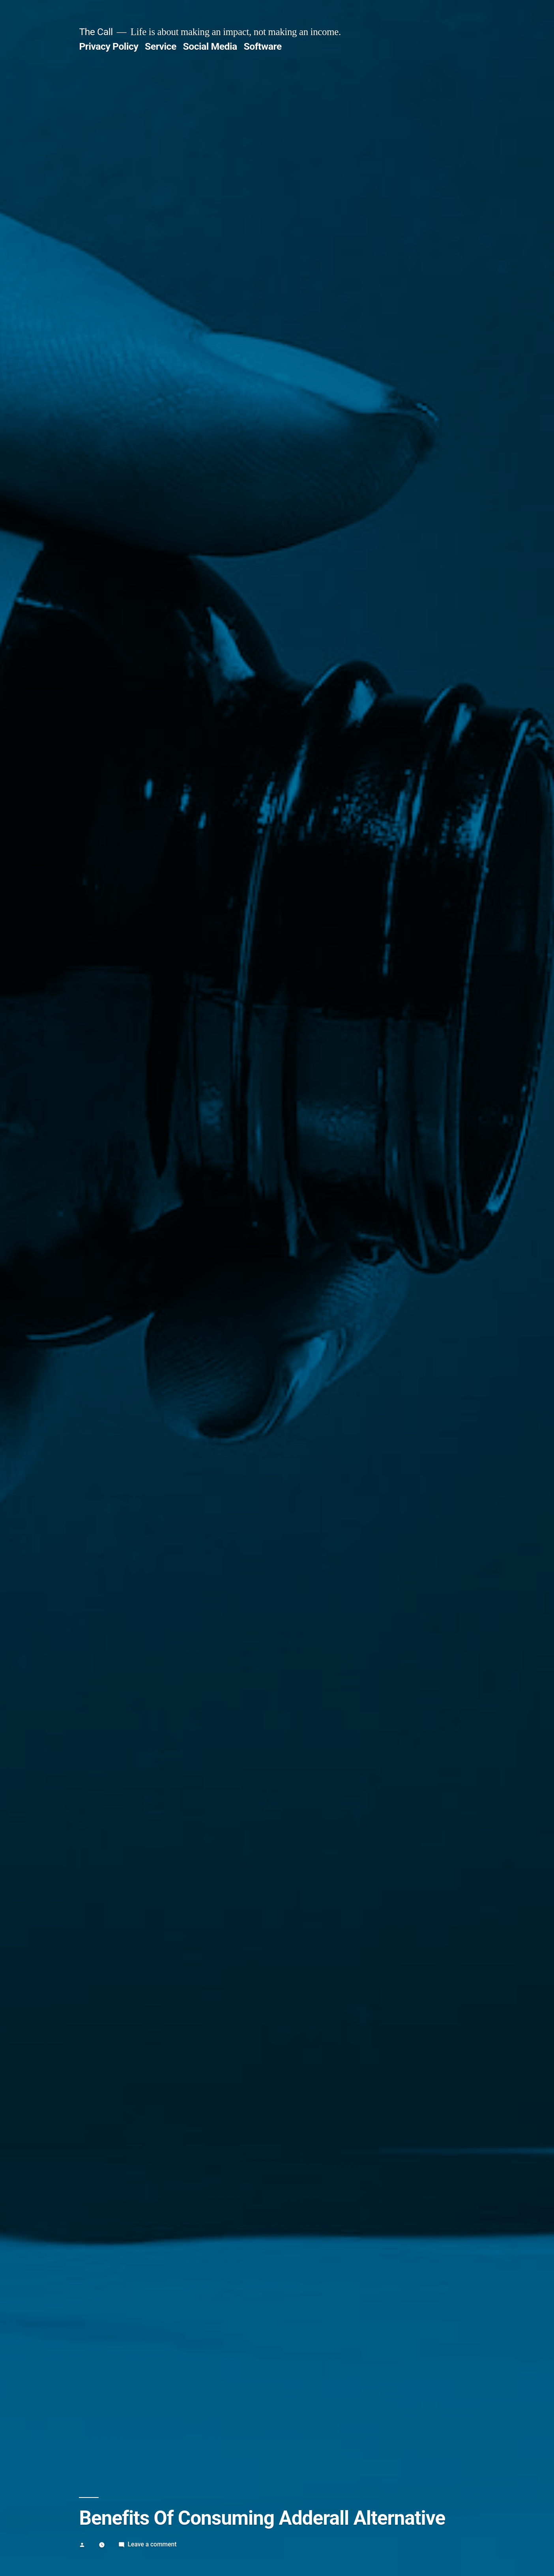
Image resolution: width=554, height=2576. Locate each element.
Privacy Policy (108, 46)
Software (263, 46)
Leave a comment (152, 2544)
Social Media (210, 46)
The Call (95, 31)
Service (160, 46)
